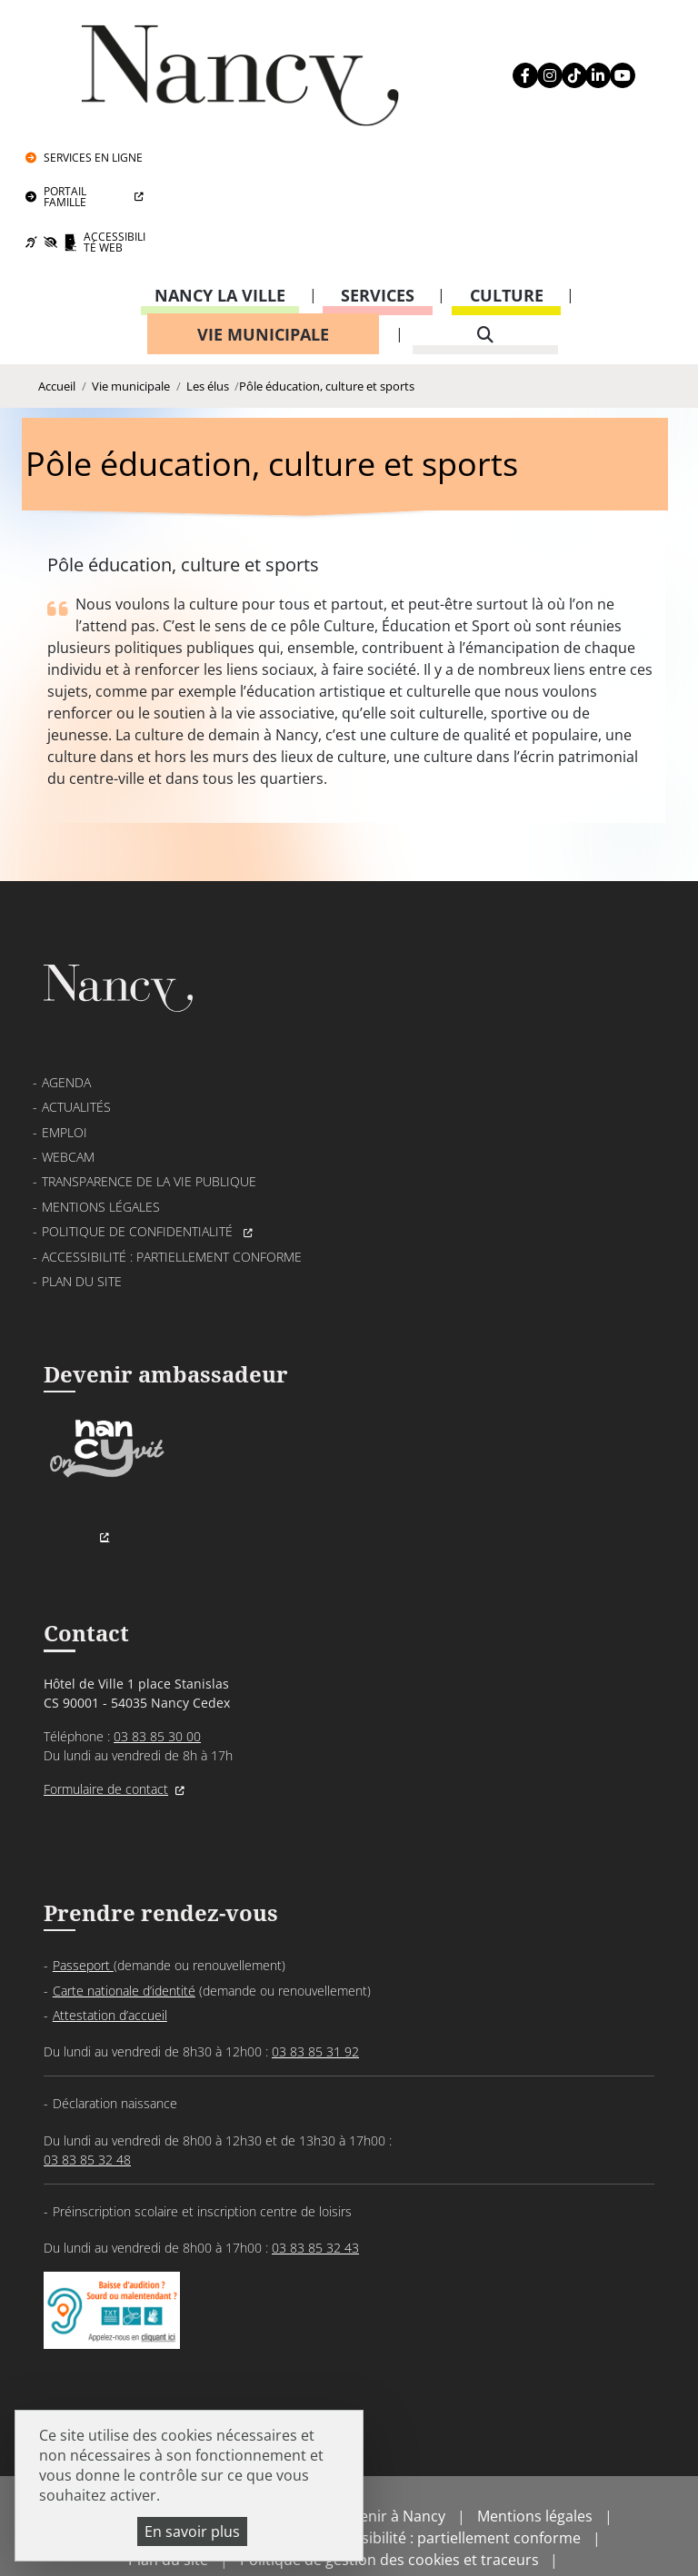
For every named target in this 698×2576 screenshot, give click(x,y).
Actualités (76, 1027)
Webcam (68, 1076)
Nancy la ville (220, 170)
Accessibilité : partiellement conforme (172, 1176)
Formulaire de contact (106, 1718)
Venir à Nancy (398, 2469)
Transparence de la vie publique (149, 1102)
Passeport (83, 1899)
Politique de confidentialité (139, 1151)
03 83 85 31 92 (315, 1985)
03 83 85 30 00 (157, 1665)
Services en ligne (607, 31)
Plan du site (82, 1201)
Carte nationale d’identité (124, 1924)
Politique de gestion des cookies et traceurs (389, 2512)
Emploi (64, 1052)
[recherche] (486, 209)
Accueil (56, 264)
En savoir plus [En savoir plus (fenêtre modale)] (192, 2531)
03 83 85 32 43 (315, 2181)
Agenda (66, 1002)
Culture (506, 170)
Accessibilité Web (609, 116)
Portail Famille (579, 70)
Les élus (207, 264)
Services (377, 170)
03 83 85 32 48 (87, 2093)
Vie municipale (263, 209)
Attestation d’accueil (110, 1948)
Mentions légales (101, 1126)
